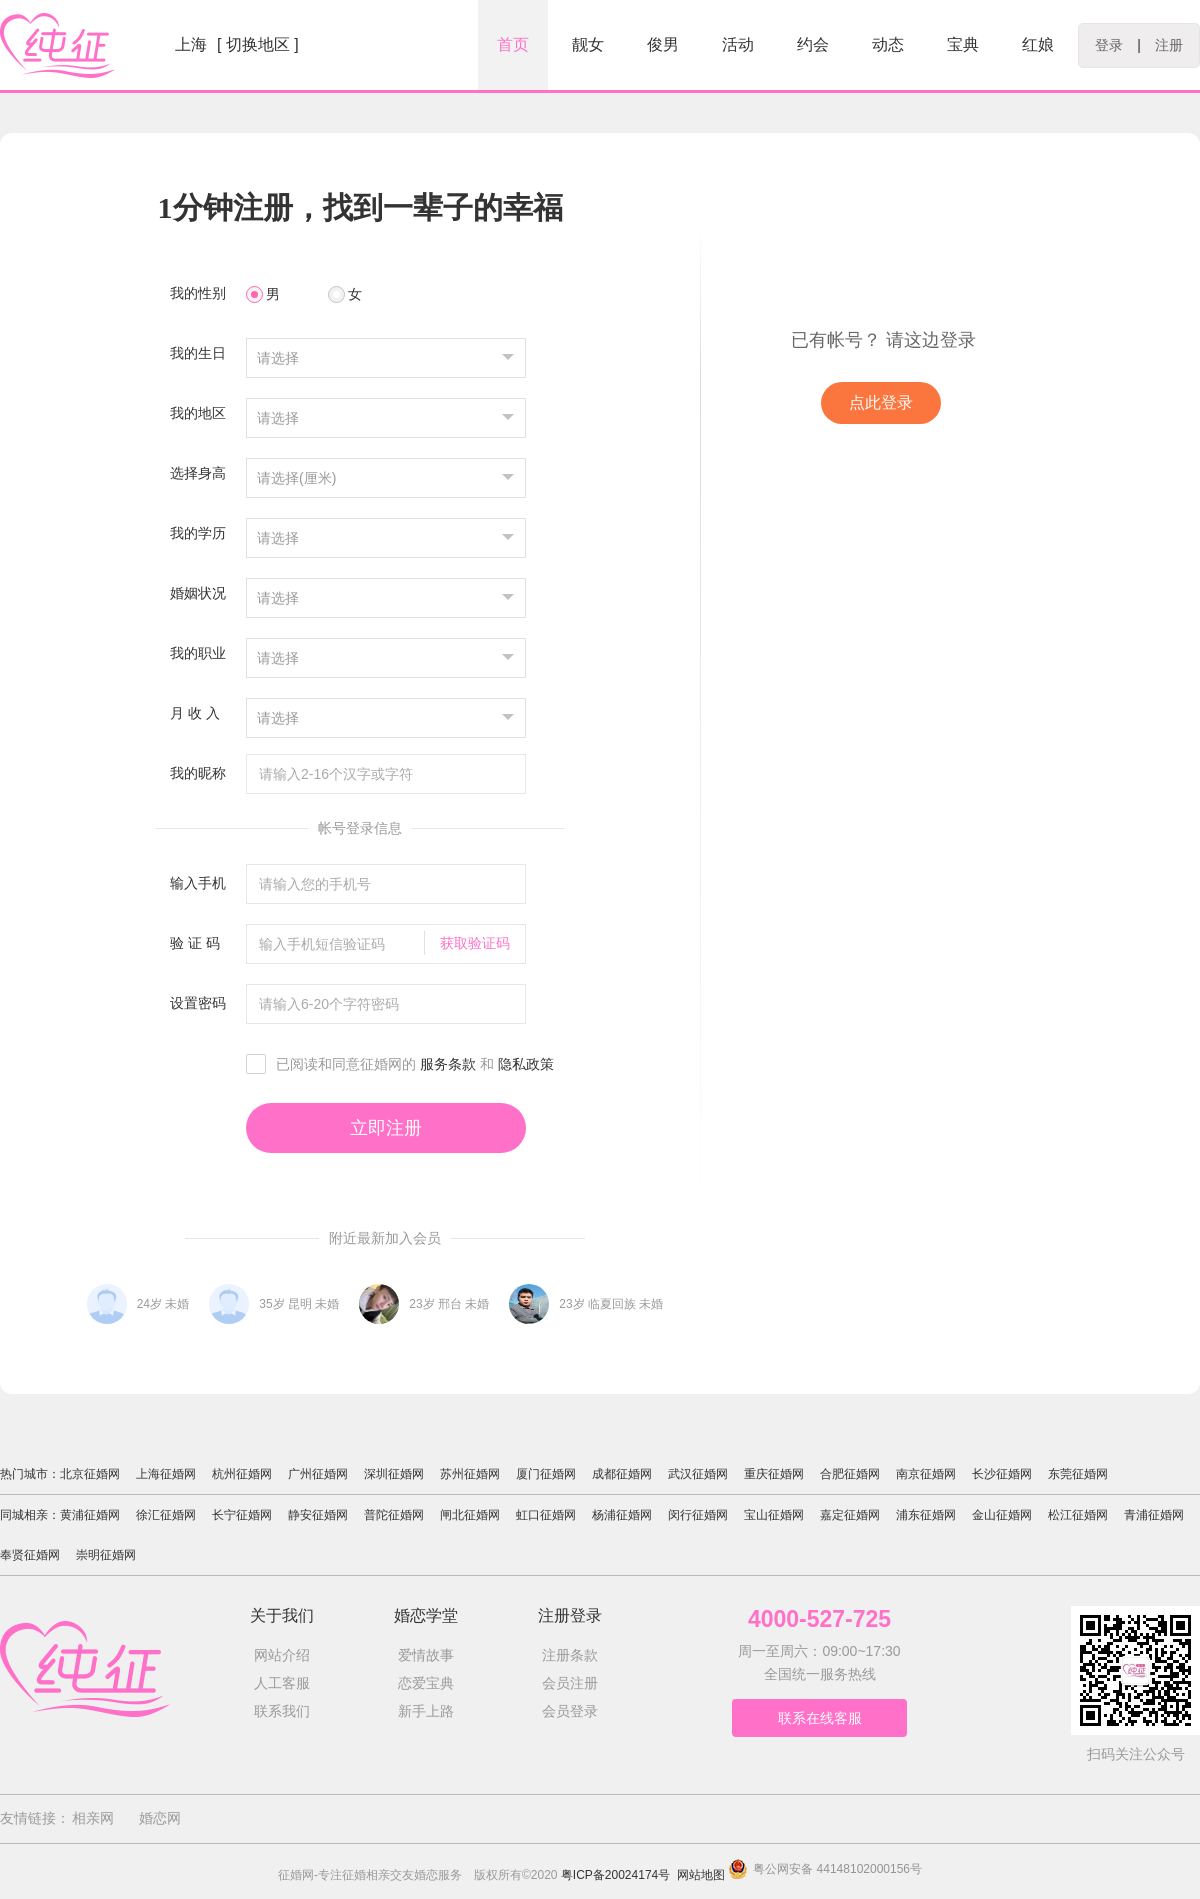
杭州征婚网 (242, 1474)
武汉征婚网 (698, 1474)
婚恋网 (160, 1818)
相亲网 (93, 1818)
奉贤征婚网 (30, 1555)
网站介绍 (282, 1655)
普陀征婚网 (394, 1515)
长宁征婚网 (242, 1515)
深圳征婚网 (394, 1474)
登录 (1109, 45)
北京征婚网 (90, 1474)
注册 (1169, 45)
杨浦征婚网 (622, 1515)
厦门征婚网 (546, 1474)
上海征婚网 (166, 1474)
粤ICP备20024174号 (615, 1875)
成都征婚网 (622, 1474)
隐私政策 (526, 1064)
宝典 (963, 44)
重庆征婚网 (774, 1474)
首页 (513, 44)
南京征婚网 (926, 1474)
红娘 (1038, 44)
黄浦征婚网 (90, 1515)
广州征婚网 (318, 1474)
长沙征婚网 (1002, 1474)
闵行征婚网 (698, 1515)
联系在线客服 (820, 1718)
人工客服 (282, 1683)
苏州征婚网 (470, 1474)
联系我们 (282, 1711)
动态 (888, 44)
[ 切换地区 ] (258, 44)
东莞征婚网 (1078, 1474)
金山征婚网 (1002, 1515)
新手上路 (426, 1711)
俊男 (663, 44)
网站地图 (701, 1875)
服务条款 (448, 1064)
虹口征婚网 (546, 1515)
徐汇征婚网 (166, 1515)
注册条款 (570, 1655)
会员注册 (570, 1683)
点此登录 (881, 402)
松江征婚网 (1078, 1515)
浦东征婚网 (926, 1515)
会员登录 (570, 1711)
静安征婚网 (318, 1515)
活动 (738, 44)
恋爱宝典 (426, 1683)
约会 (813, 44)
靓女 (588, 44)
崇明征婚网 (106, 1555)
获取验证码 (475, 943)
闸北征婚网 (470, 1515)
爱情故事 (426, 1655)
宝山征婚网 (774, 1515)
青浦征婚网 (1154, 1515)
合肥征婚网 (850, 1474)
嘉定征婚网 (850, 1515)
